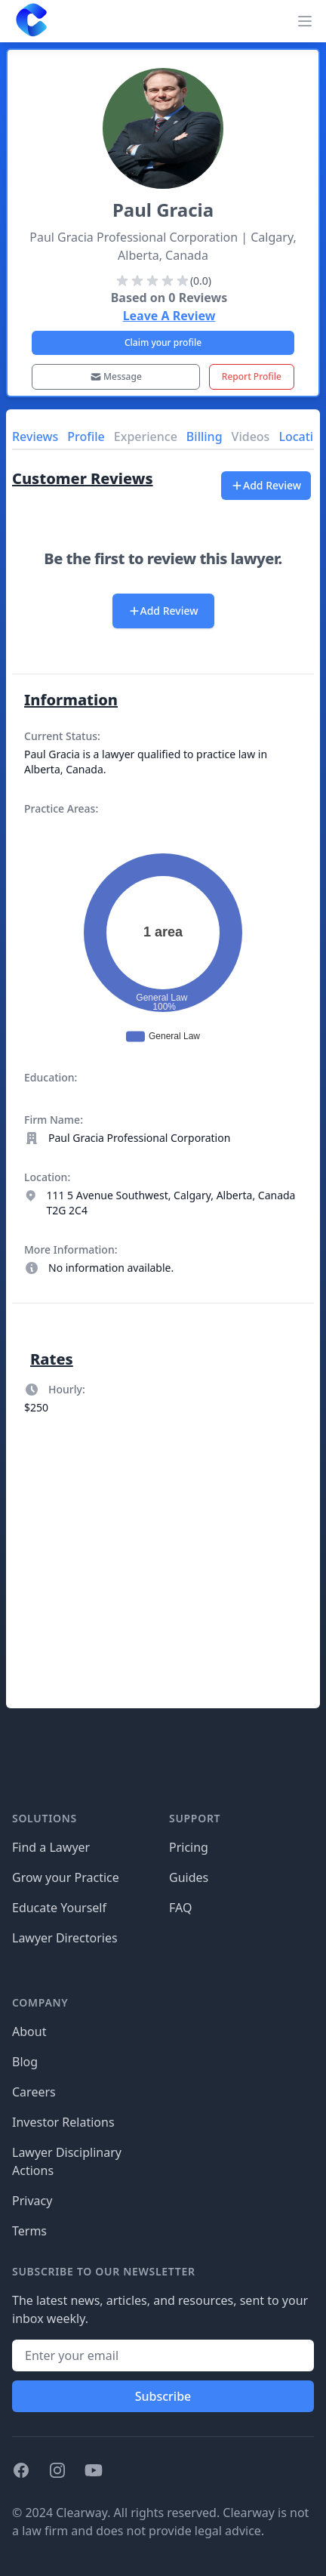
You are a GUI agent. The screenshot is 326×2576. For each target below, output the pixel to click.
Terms (29, 2231)
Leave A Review (169, 315)
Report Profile (251, 376)
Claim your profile (163, 342)
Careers (34, 2092)
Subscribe (163, 2396)
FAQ (180, 1907)
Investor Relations (63, 2122)
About (29, 2031)
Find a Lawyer (51, 1847)
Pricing (188, 1847)
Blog (25, 2061)
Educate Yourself (59, 1907)
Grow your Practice (65, 1877)
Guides (188, 1877)
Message (116, 376)
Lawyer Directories (65, 1938)
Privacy (32, 2200)
